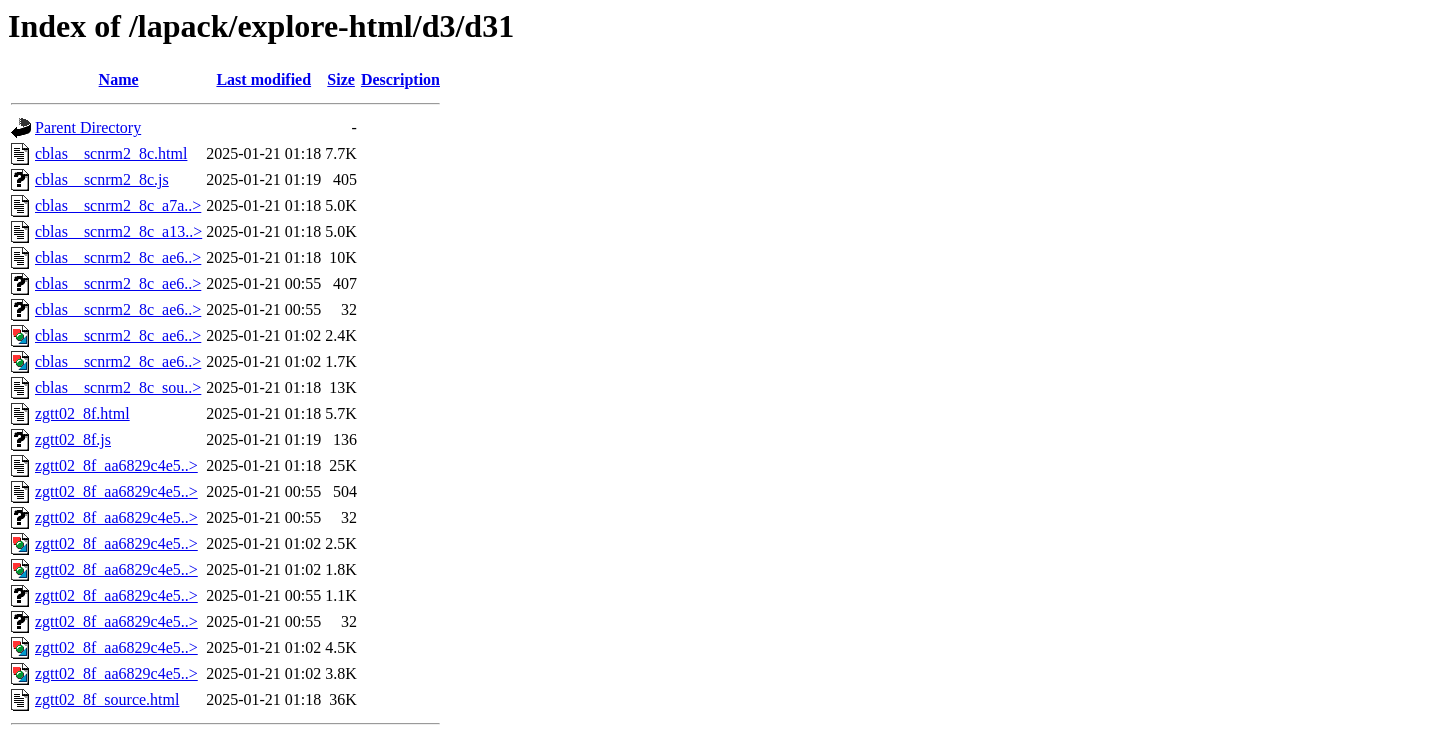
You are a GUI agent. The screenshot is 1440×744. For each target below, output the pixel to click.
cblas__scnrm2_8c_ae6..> (118, 257)
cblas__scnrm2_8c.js (102, 179)
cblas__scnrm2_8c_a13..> (118, 231)
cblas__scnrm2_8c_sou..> (118, 387)
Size (341, 79)
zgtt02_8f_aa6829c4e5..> (116, 465)
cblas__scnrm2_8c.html (111, 153)
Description (400, 79)
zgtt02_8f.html (82, 413)
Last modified (263, 79)
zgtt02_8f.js (73, 439)
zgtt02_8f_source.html (107, 699)
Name (119, 79)
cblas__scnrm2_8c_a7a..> (118, 205)
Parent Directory (88, 127)
